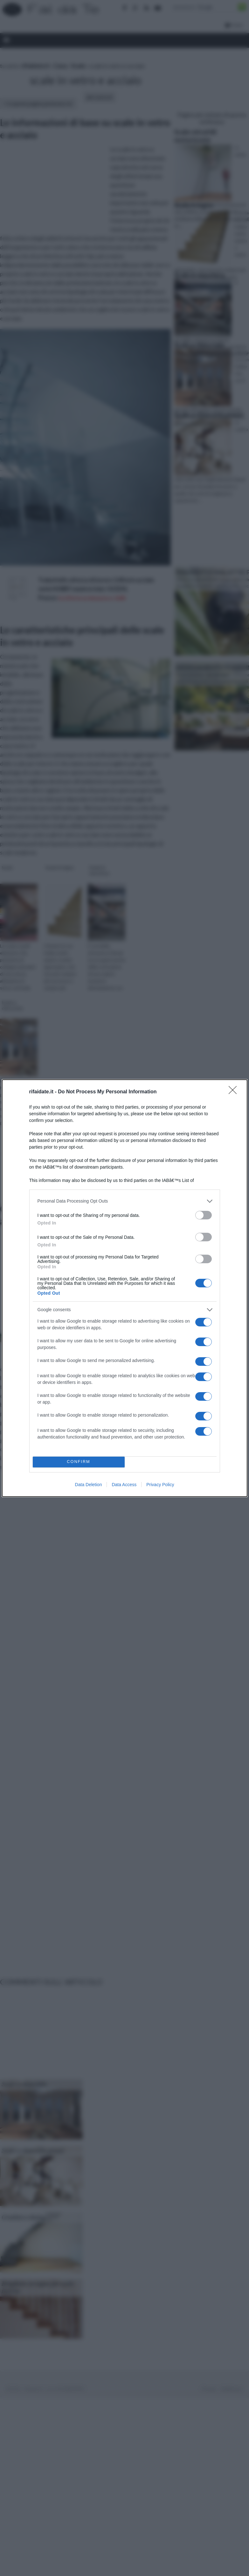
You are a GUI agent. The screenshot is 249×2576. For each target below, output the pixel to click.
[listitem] (125, 1201)
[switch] (203, 1215)
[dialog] (124, 1288)
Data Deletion (88, 1484)
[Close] (235, 1092)
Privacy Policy (160, 1484)
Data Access (124, 1484)
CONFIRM (79, 1461)
